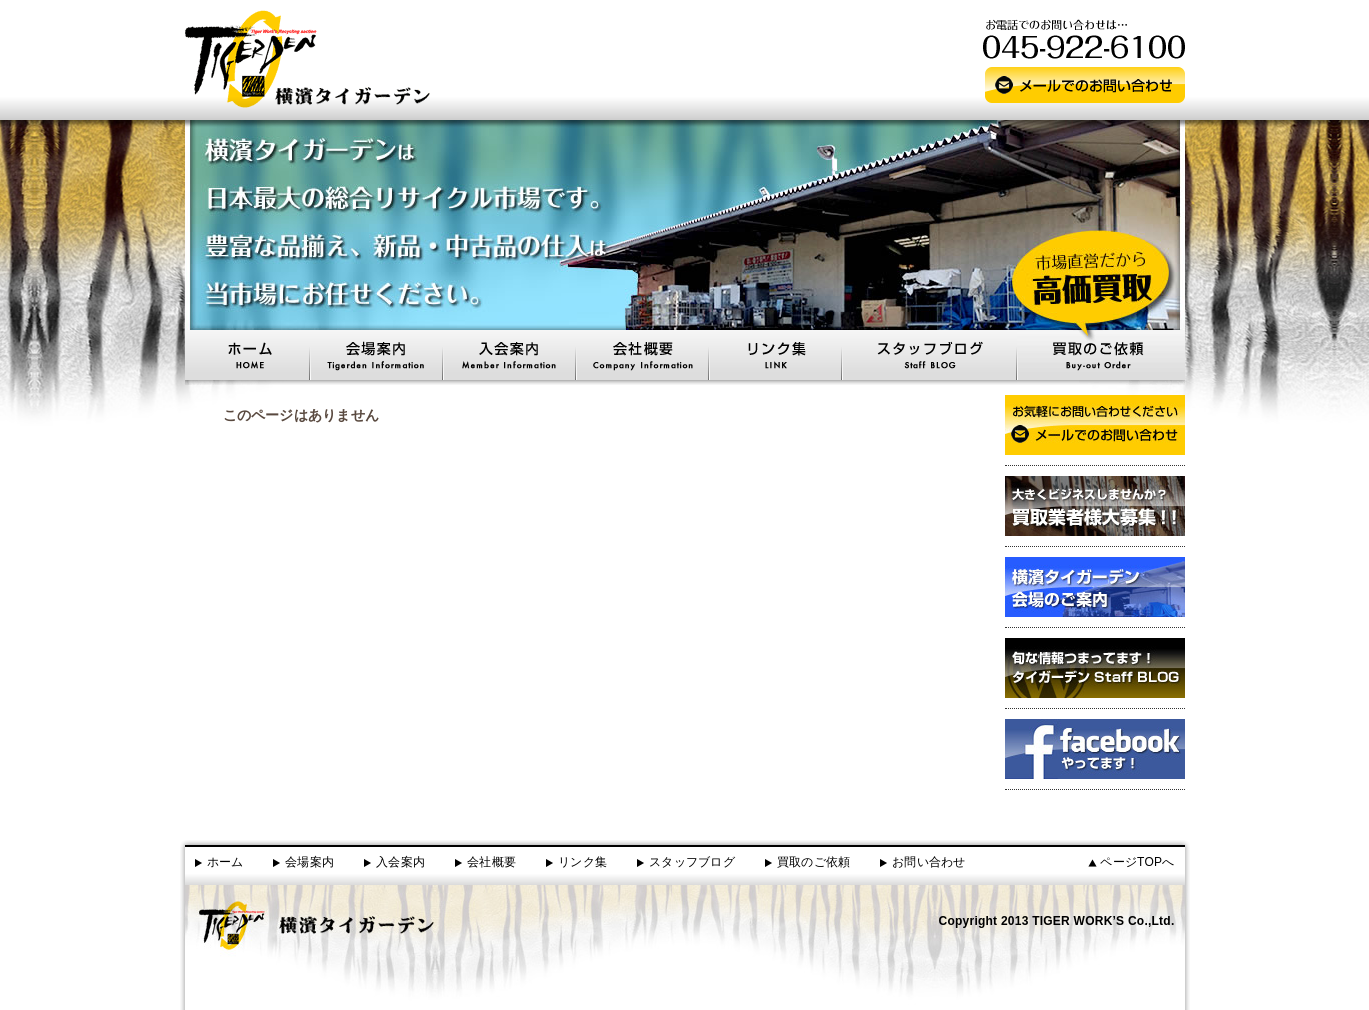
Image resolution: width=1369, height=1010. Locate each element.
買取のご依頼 (813, 862)
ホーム (225, 862)
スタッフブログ (692, 862)
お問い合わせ (928, 862)
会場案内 (309, 862)
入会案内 (400, 862)
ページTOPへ (1137, 862)
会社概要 (491, 862)
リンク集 (582, 862)
